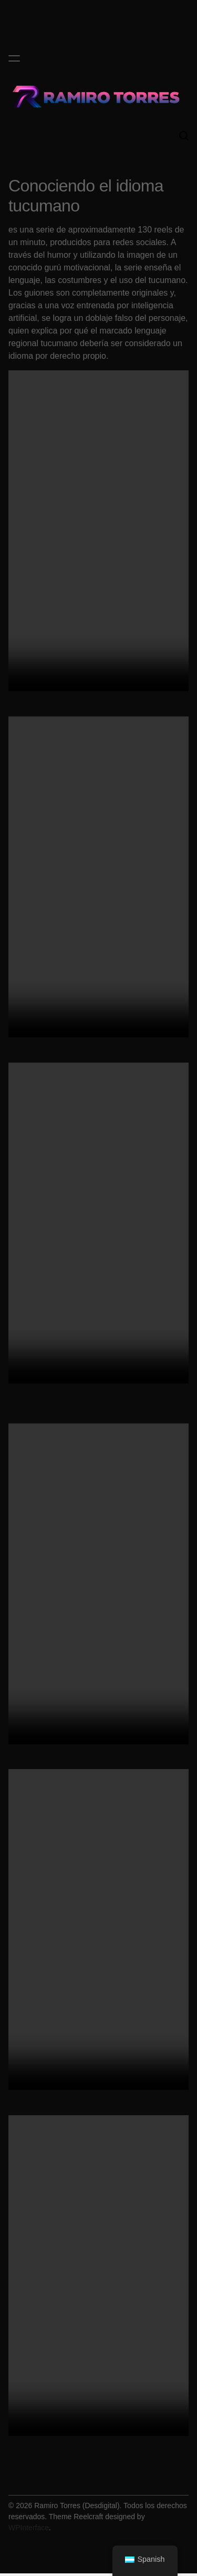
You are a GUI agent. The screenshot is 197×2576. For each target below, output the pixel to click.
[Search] (184, 136)
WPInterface (28, 2527)
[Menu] (14, 58)
